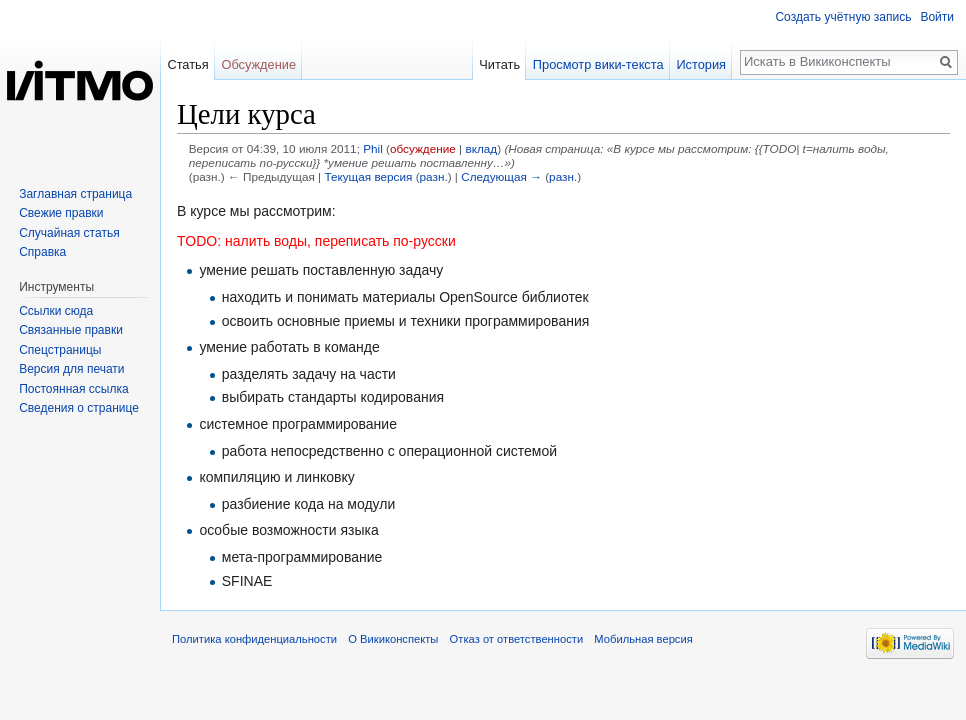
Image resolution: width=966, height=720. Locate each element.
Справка (42, 252)
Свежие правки (61, 213)
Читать (499, 64)
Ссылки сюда (56, 311)
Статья (187, 64)
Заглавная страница (75, 194)
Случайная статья (69, 233)
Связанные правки (71, 330)
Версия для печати (71, 369)
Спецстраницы (60, 350)
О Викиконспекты (393, 639)
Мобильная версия (643, 639)
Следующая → (501, 176)
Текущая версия (368, 176)
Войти (937, 17)
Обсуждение (258, 64)
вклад (481, 148)
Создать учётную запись (843, 17)
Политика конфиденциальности (254, 639)
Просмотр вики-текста (598, 64)
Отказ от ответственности (517, 639)
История (701, 64)
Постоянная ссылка (73, 389)
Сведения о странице (79, 408)
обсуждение (423, 148)
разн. (434, 176)
